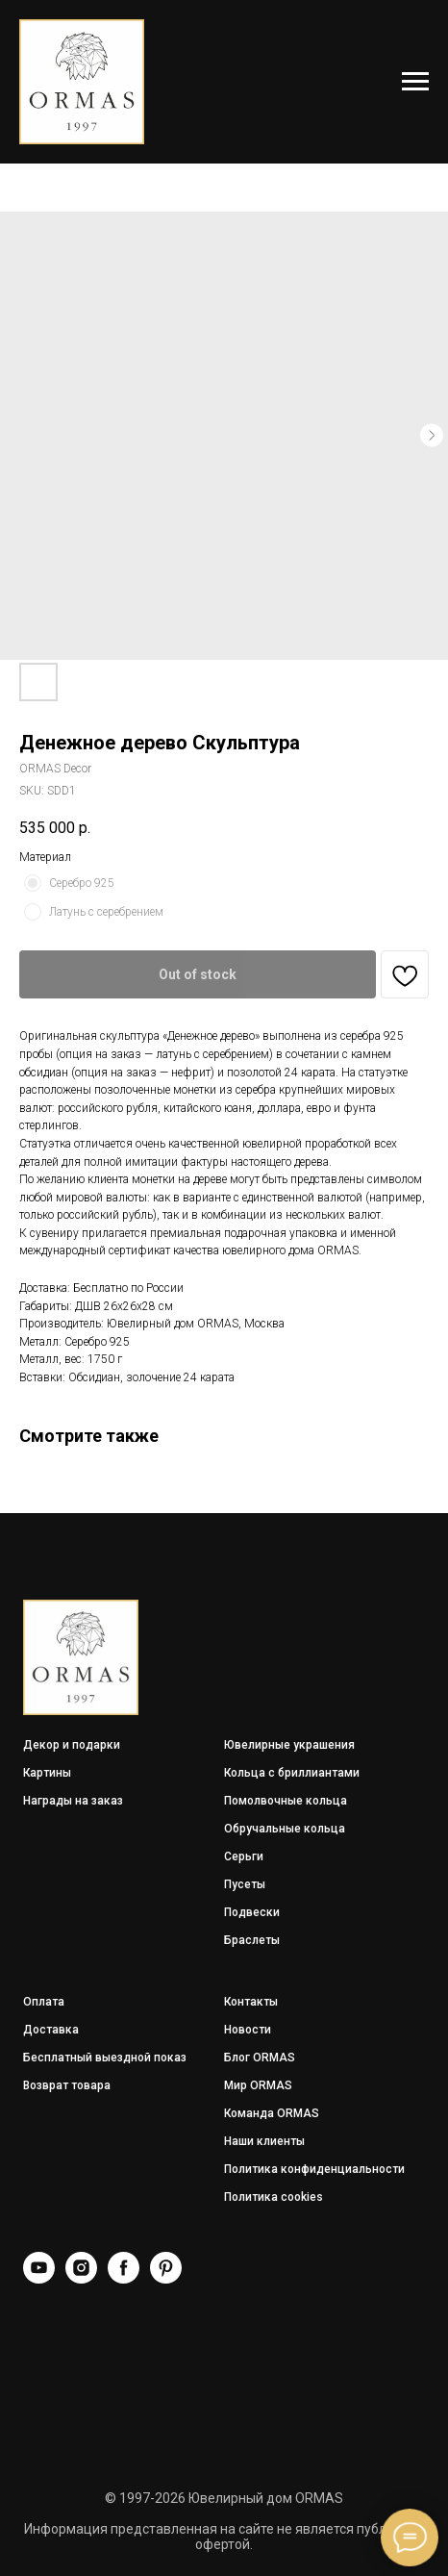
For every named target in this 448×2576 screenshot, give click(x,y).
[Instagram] (81, 2278)
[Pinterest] (166, 2278)
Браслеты (252, 1940)
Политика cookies (273, 2197)
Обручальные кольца (284, 1828)
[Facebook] (123, 2278)
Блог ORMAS (259, 2057)
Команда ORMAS (271, 2113)
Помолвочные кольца (285, 1800)
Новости (247, 2029)
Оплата (43, 2001)
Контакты (251, 2001)
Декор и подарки (71, 1745)
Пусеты (244, 1884)
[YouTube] (39, 2278)
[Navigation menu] (415, 81)
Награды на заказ (73, 1800)
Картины (47, 1773)
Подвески (252, 1912)
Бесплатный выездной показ (105, 2057)
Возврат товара (67, 2085)
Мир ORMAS (258, 2085)
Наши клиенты (264, 2141)
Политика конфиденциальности (314, 2169)
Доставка (51, 2029)
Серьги (243, 1856)
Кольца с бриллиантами (292, 1773)
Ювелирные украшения (289, 1745)
